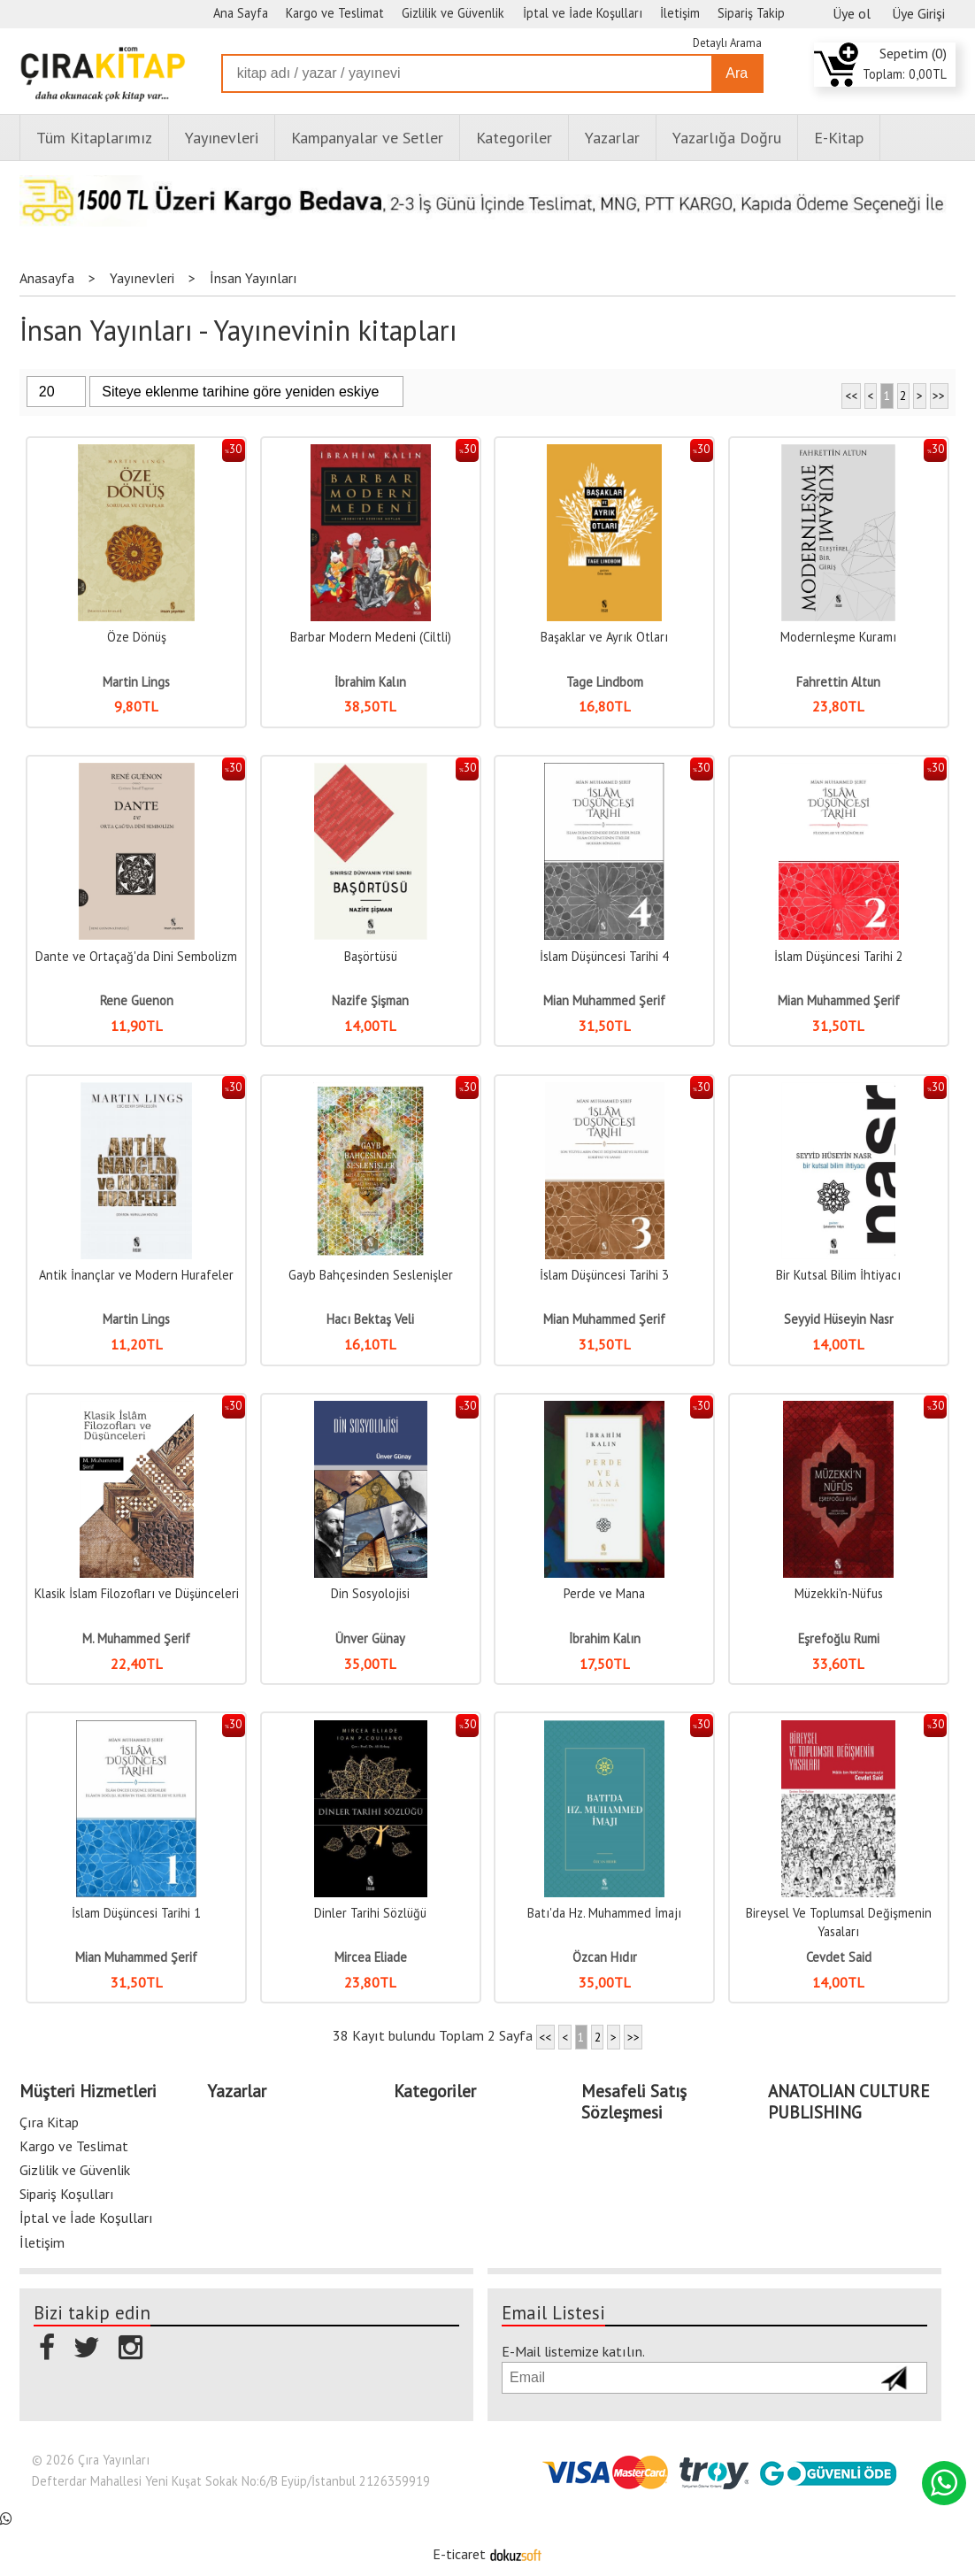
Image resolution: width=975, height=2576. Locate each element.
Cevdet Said (838, 1957)
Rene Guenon (136, 1000)
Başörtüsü (370, 956)
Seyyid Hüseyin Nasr (839, 1319)
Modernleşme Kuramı (838, 636)
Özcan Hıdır (604, 1957)
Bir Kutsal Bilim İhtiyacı (838, 1274)
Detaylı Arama (727, 42)
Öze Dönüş (136, 636)
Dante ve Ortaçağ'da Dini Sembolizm (136, 956)
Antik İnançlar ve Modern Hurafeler (136, 1274)
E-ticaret (459, 2554)
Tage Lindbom (604, 681)
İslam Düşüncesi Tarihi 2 (838, 956)
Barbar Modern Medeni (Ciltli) (370, 636)
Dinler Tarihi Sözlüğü (370, 1912)
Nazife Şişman (370, 1000)
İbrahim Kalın (370, 681)
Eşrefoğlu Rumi (838, 1638)
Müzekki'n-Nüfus (839, 1593)
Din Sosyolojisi (370, 1593)
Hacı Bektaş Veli (370, 1319)
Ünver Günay (370, 1638)
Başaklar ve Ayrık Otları (604, 636)
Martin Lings (136, 681)
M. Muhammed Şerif (136, 1638)
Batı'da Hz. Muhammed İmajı (604, 1912)
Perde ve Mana (604, 1593)
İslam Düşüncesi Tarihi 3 (604, 1274)
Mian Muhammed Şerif (604, 1000)
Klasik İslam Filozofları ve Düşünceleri (137, 1593)
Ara (736, 73)
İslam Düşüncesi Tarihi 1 (136, 1912)
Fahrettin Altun (838, 681)
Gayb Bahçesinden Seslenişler (370, 1274)
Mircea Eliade (370, 1957)
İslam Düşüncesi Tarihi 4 (604, 956)
